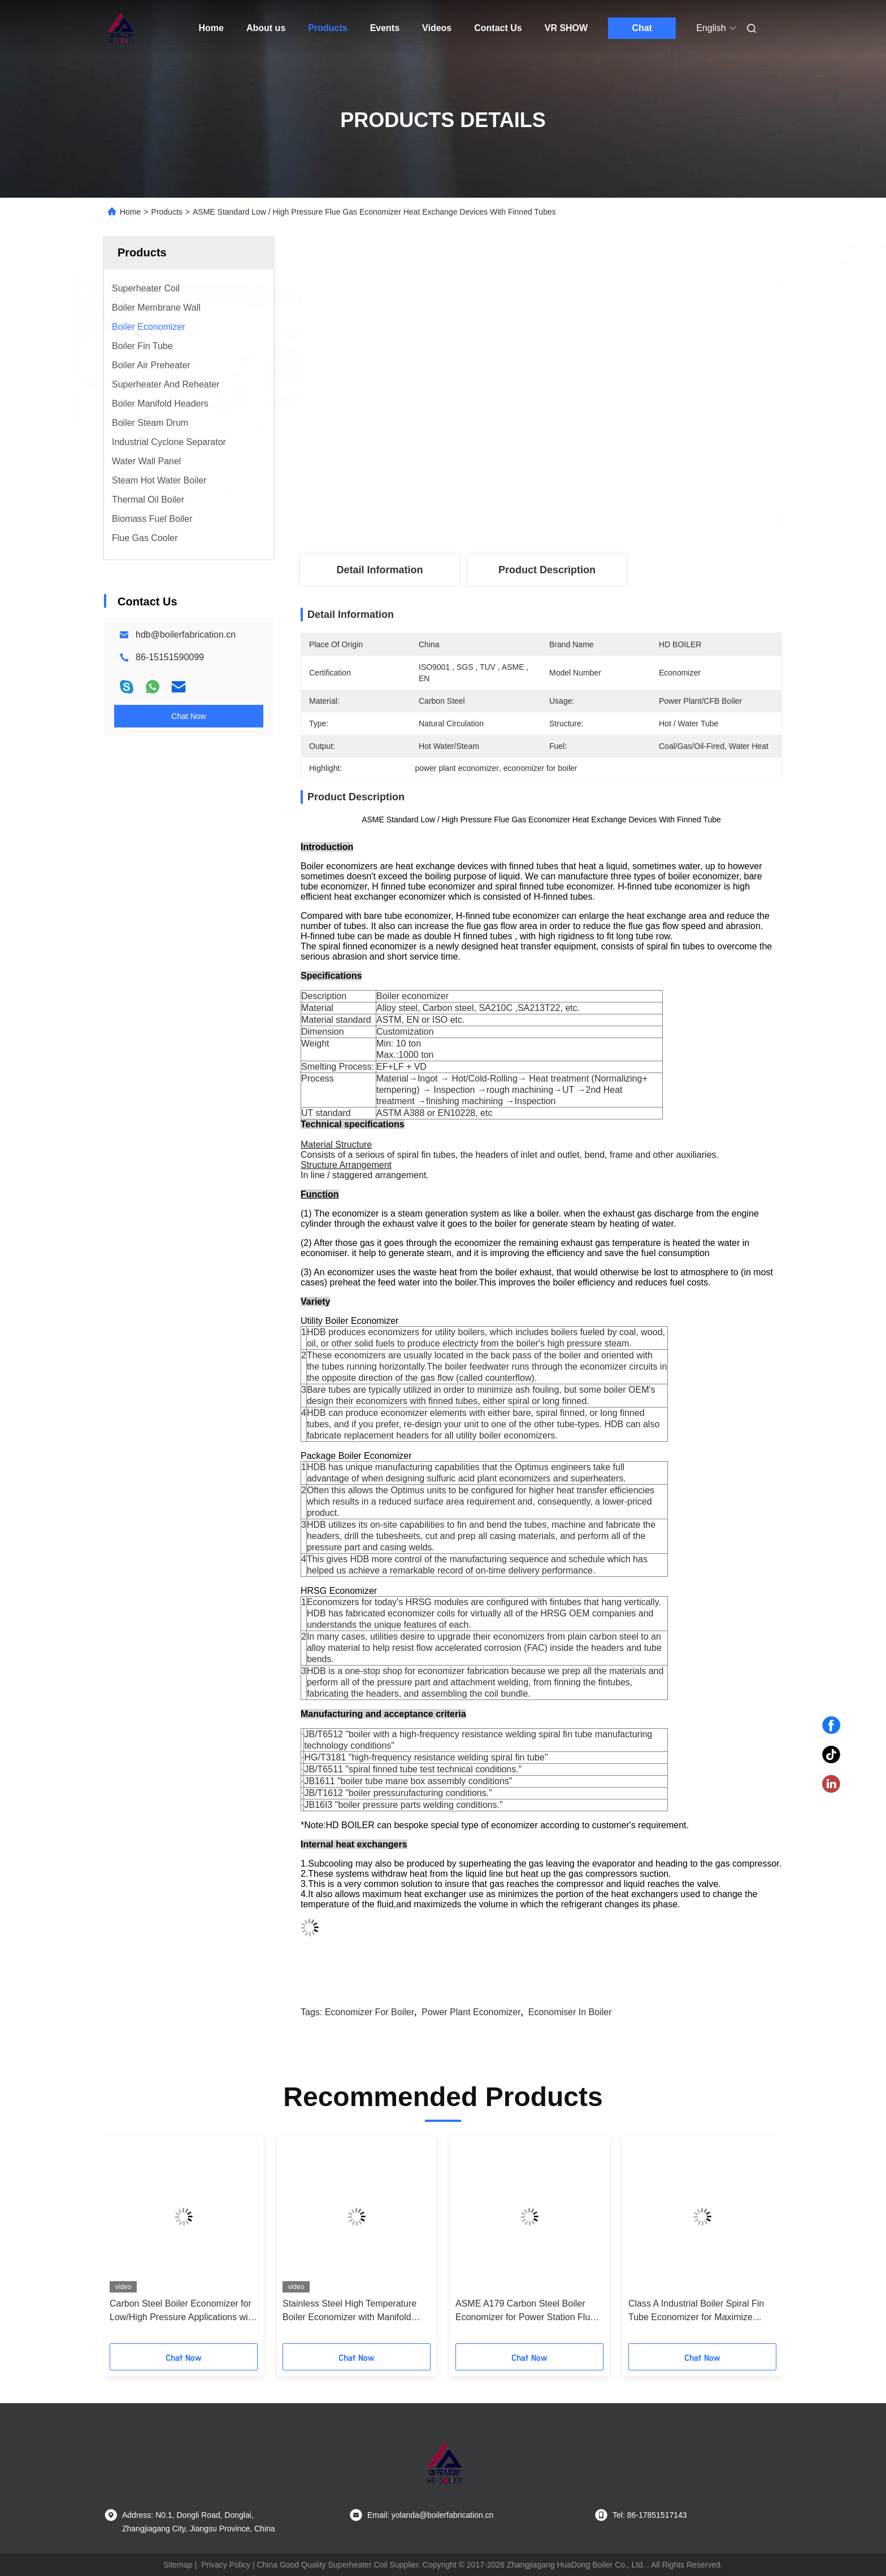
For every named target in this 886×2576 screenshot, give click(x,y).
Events (384, 28)
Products (327, 28)
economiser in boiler (570, 2012)
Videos (436, 28)
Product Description (547, 570)
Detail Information (379, 570)
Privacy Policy (225, 2564)
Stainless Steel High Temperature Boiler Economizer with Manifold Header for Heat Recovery (349, 2311)
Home (211, 28)
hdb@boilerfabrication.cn (186, 634)
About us (265, 28)
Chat (642, 28)
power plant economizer (471, 2012)
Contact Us (498, 28)
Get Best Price (606, 517)
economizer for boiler (369, 2012)
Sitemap (177, 2564)
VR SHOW (566, 28)
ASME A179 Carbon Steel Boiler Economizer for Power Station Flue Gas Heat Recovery (525, 2311)
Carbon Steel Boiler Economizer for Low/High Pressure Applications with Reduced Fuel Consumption (182, 2311)
